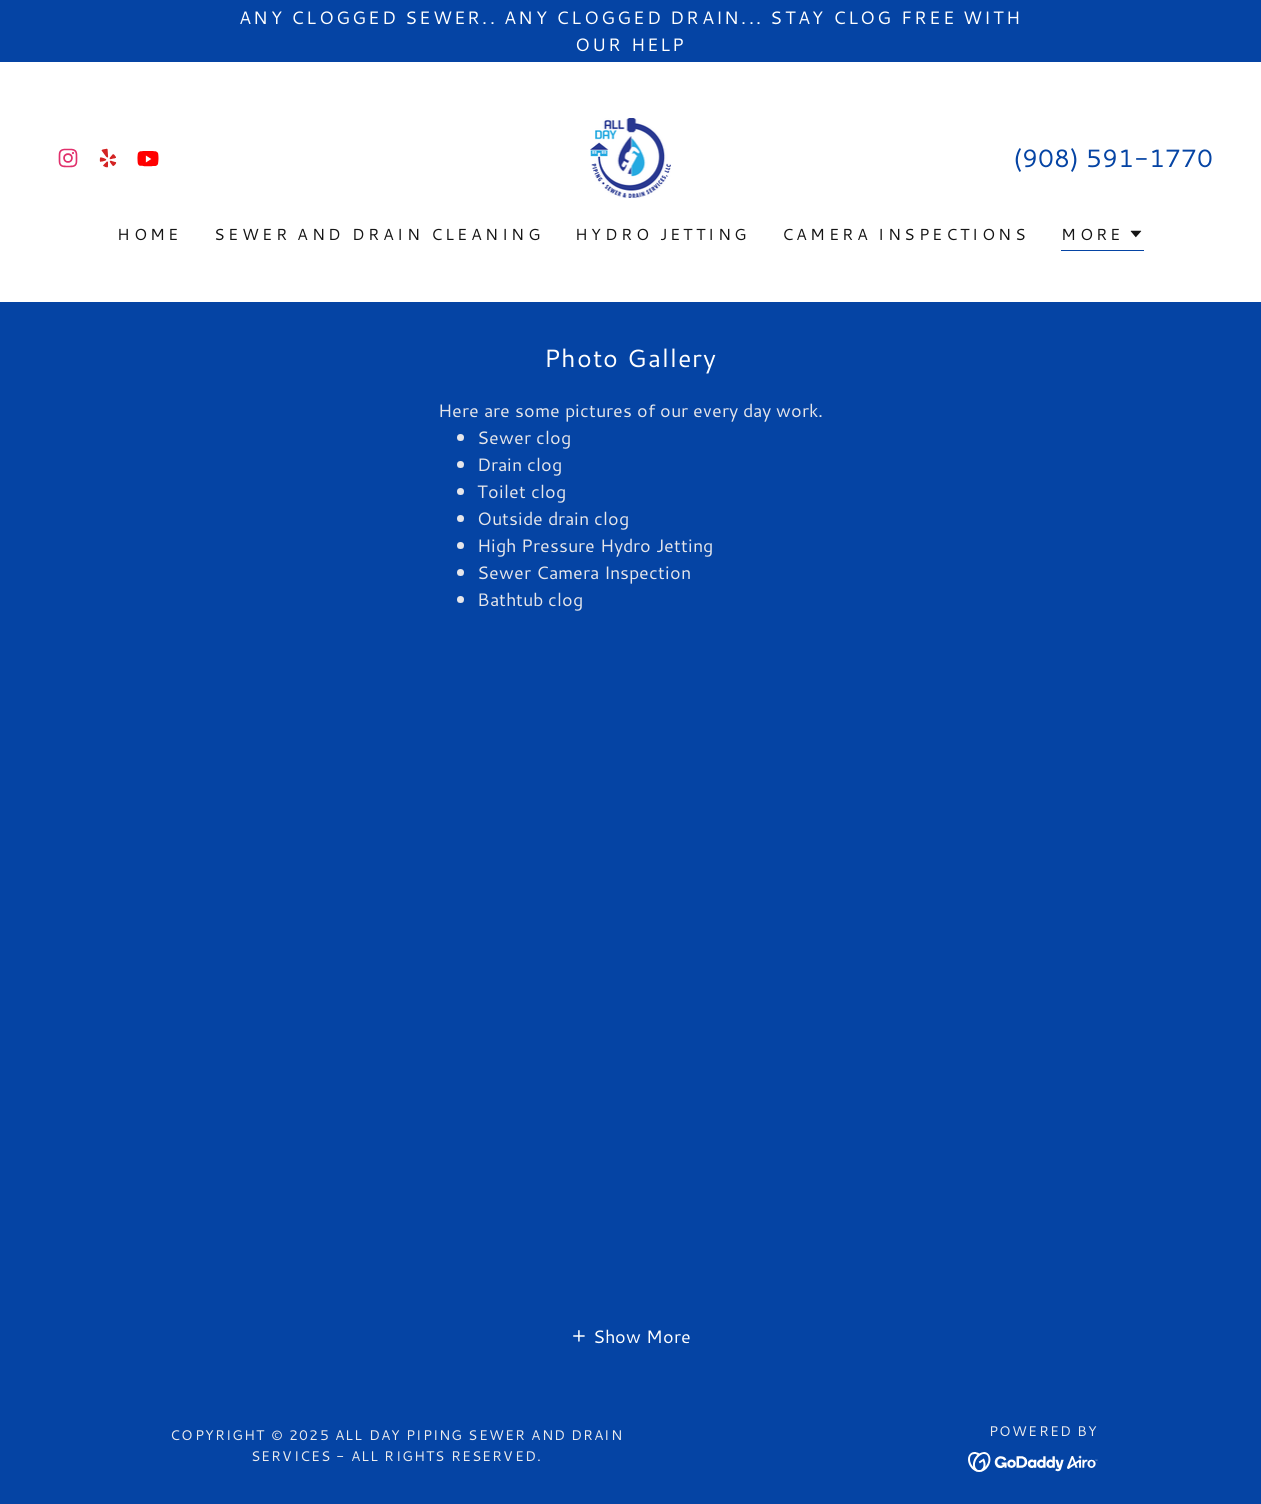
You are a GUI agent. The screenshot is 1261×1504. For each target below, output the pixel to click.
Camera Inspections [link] (906, 233)
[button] (1102, 236)
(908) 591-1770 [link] (1113, 157)
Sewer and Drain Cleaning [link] (378, 233)
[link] (68, 158)
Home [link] (149, 233)
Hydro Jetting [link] (662, 233)
